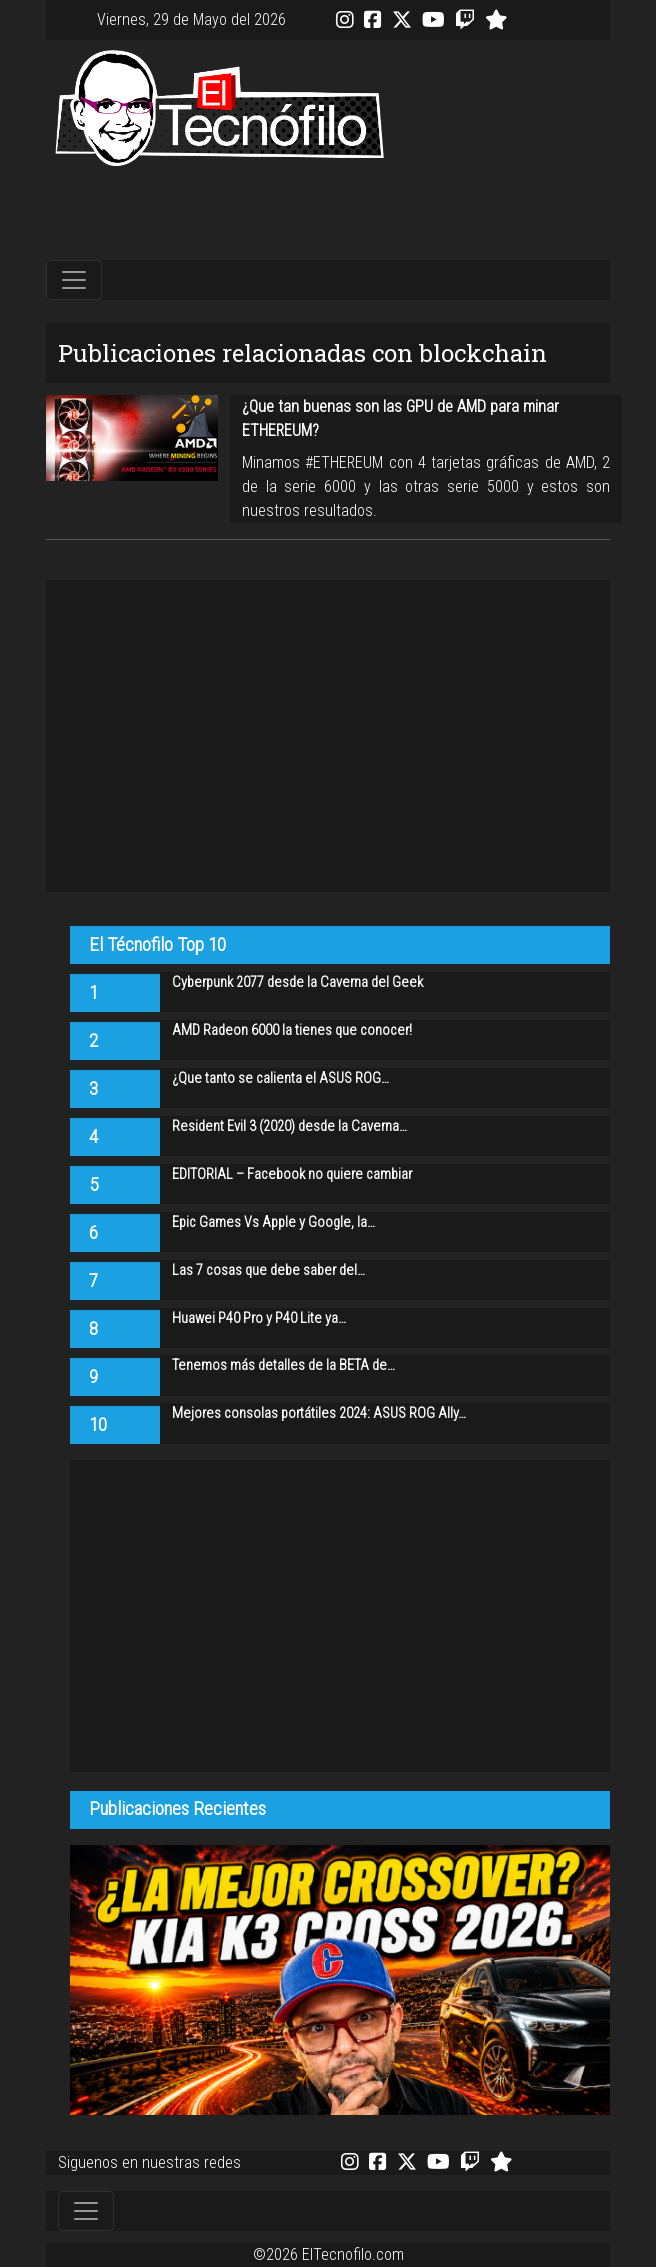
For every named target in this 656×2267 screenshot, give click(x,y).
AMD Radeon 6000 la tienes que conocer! (292, 1030)
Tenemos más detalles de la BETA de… (283, 1365)
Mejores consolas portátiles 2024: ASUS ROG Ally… (319, 1413)
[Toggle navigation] (74, 280)
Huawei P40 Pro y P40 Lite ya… (259, 1318)
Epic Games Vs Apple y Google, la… (273, 1222)
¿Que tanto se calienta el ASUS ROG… (280, 1078)
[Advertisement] (328, 214)
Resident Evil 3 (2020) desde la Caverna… (289, 1126)
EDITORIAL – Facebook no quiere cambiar (292, 1174)
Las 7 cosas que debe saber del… (268, 1270)
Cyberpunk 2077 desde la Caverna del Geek (297, 982)
